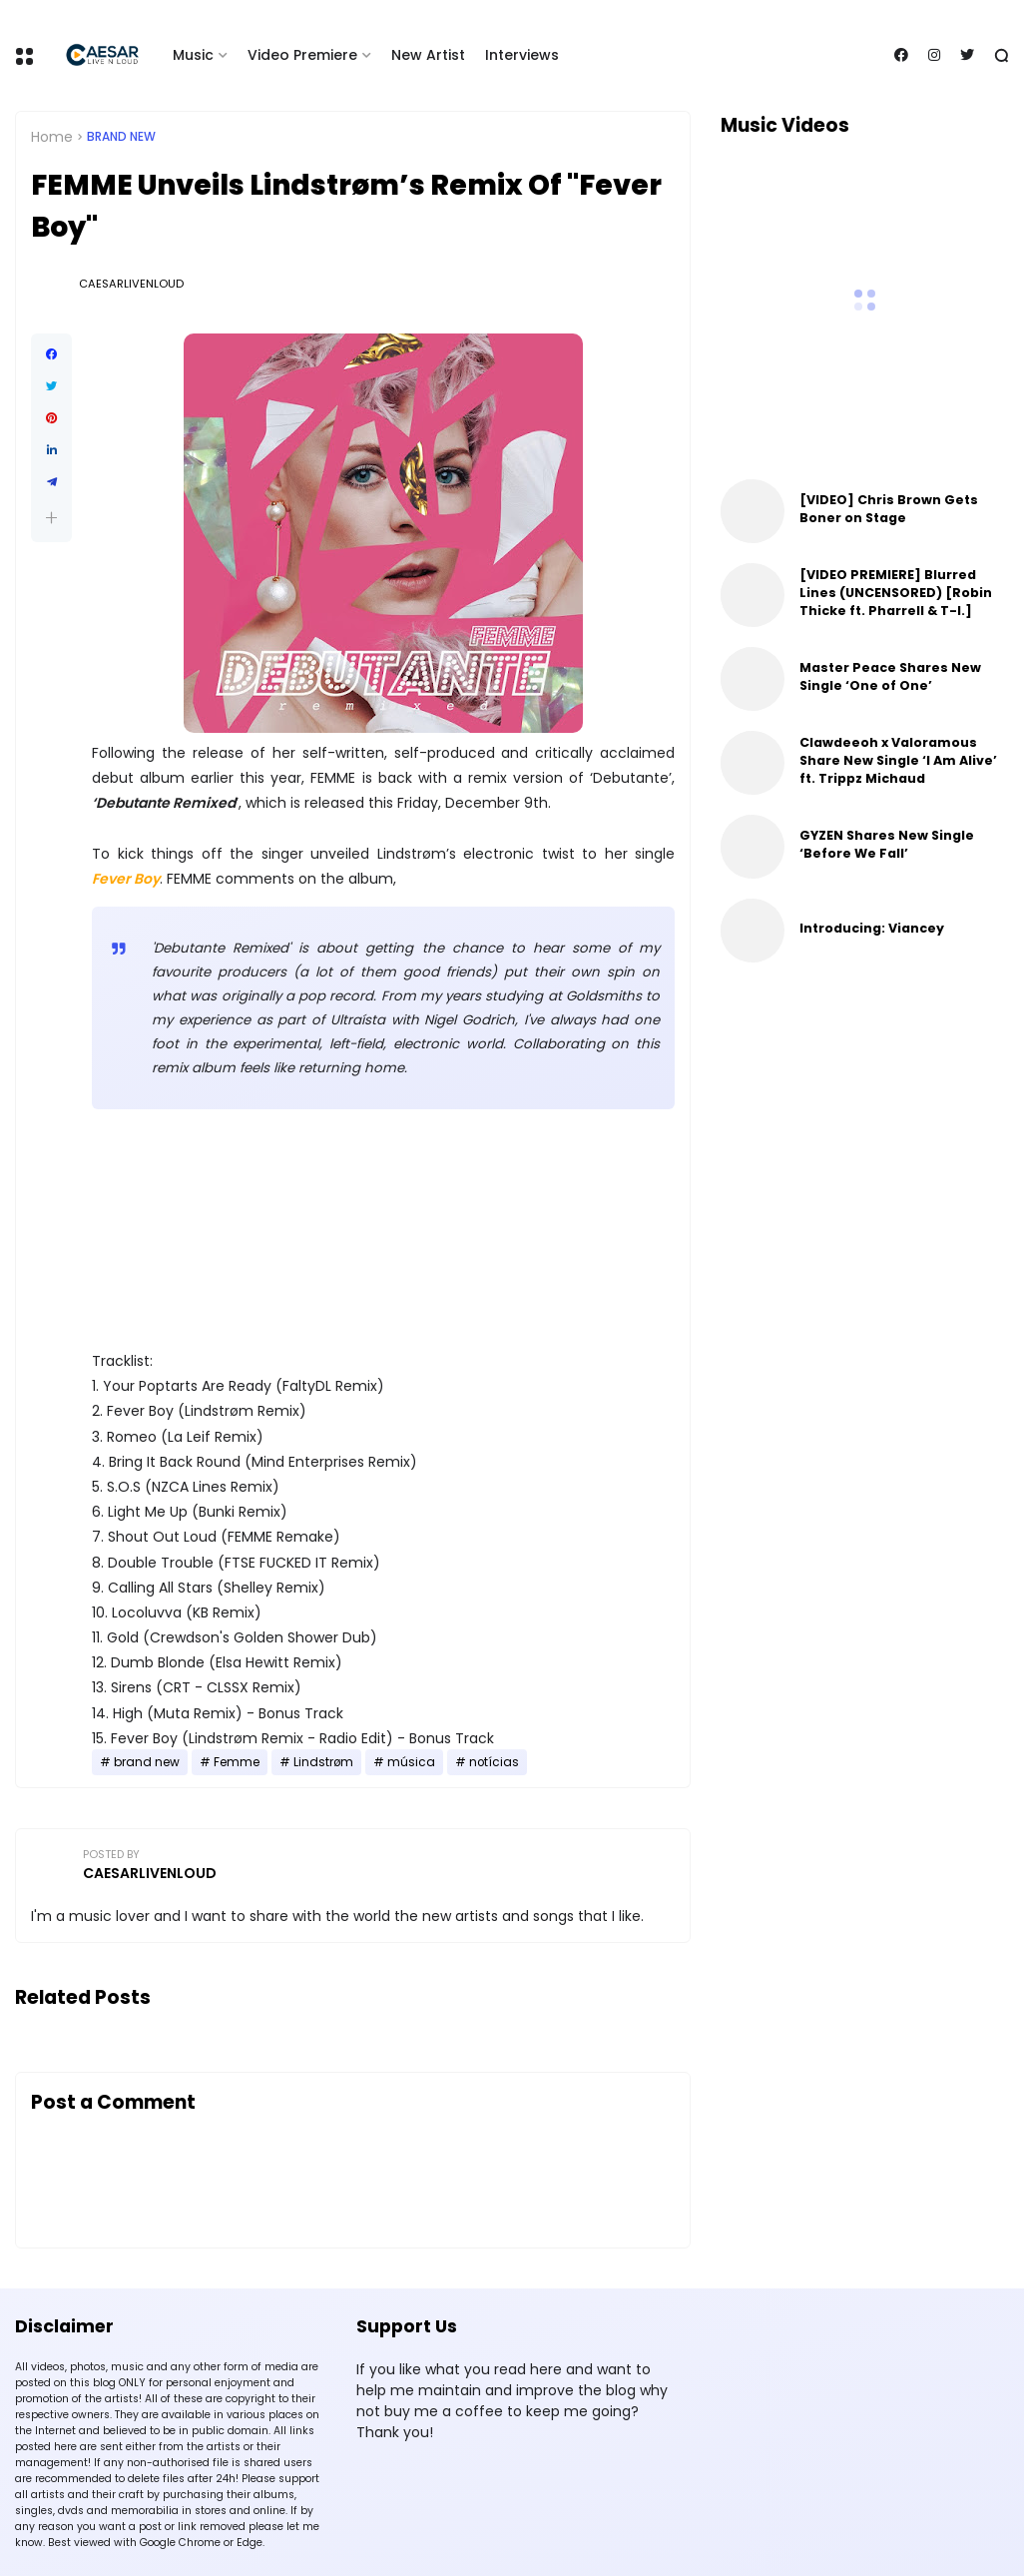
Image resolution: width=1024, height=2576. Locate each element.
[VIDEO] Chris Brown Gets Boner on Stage (888, 508)
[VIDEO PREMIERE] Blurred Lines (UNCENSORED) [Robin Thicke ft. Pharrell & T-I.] (895, 592)
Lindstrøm (323, 1762)
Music (193, 55)
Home (52, 137)
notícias (494, 1762)
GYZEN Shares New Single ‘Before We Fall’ (886, 844)
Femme (236, 1762)
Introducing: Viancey (871, 928)
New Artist (428, 55)
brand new (121, 137)
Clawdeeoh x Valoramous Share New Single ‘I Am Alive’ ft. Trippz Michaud (898, 760)
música (411, 1762)
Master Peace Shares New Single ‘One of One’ (890, 676)
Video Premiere (302, 55)
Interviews (522, 55)
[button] (51, 517)
